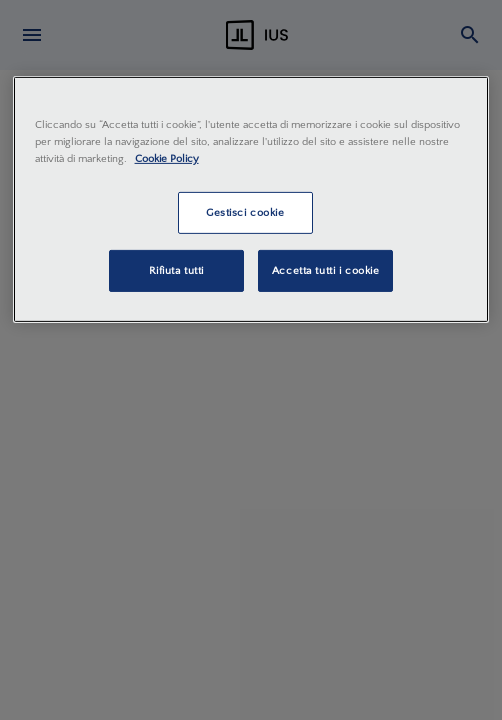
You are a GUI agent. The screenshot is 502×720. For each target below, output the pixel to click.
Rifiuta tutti (176, 270)
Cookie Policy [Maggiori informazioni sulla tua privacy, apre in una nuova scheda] (167, 158)
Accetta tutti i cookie (326, 270)
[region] (251, 199)
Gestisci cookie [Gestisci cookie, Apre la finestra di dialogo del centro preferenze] (245, 212)
